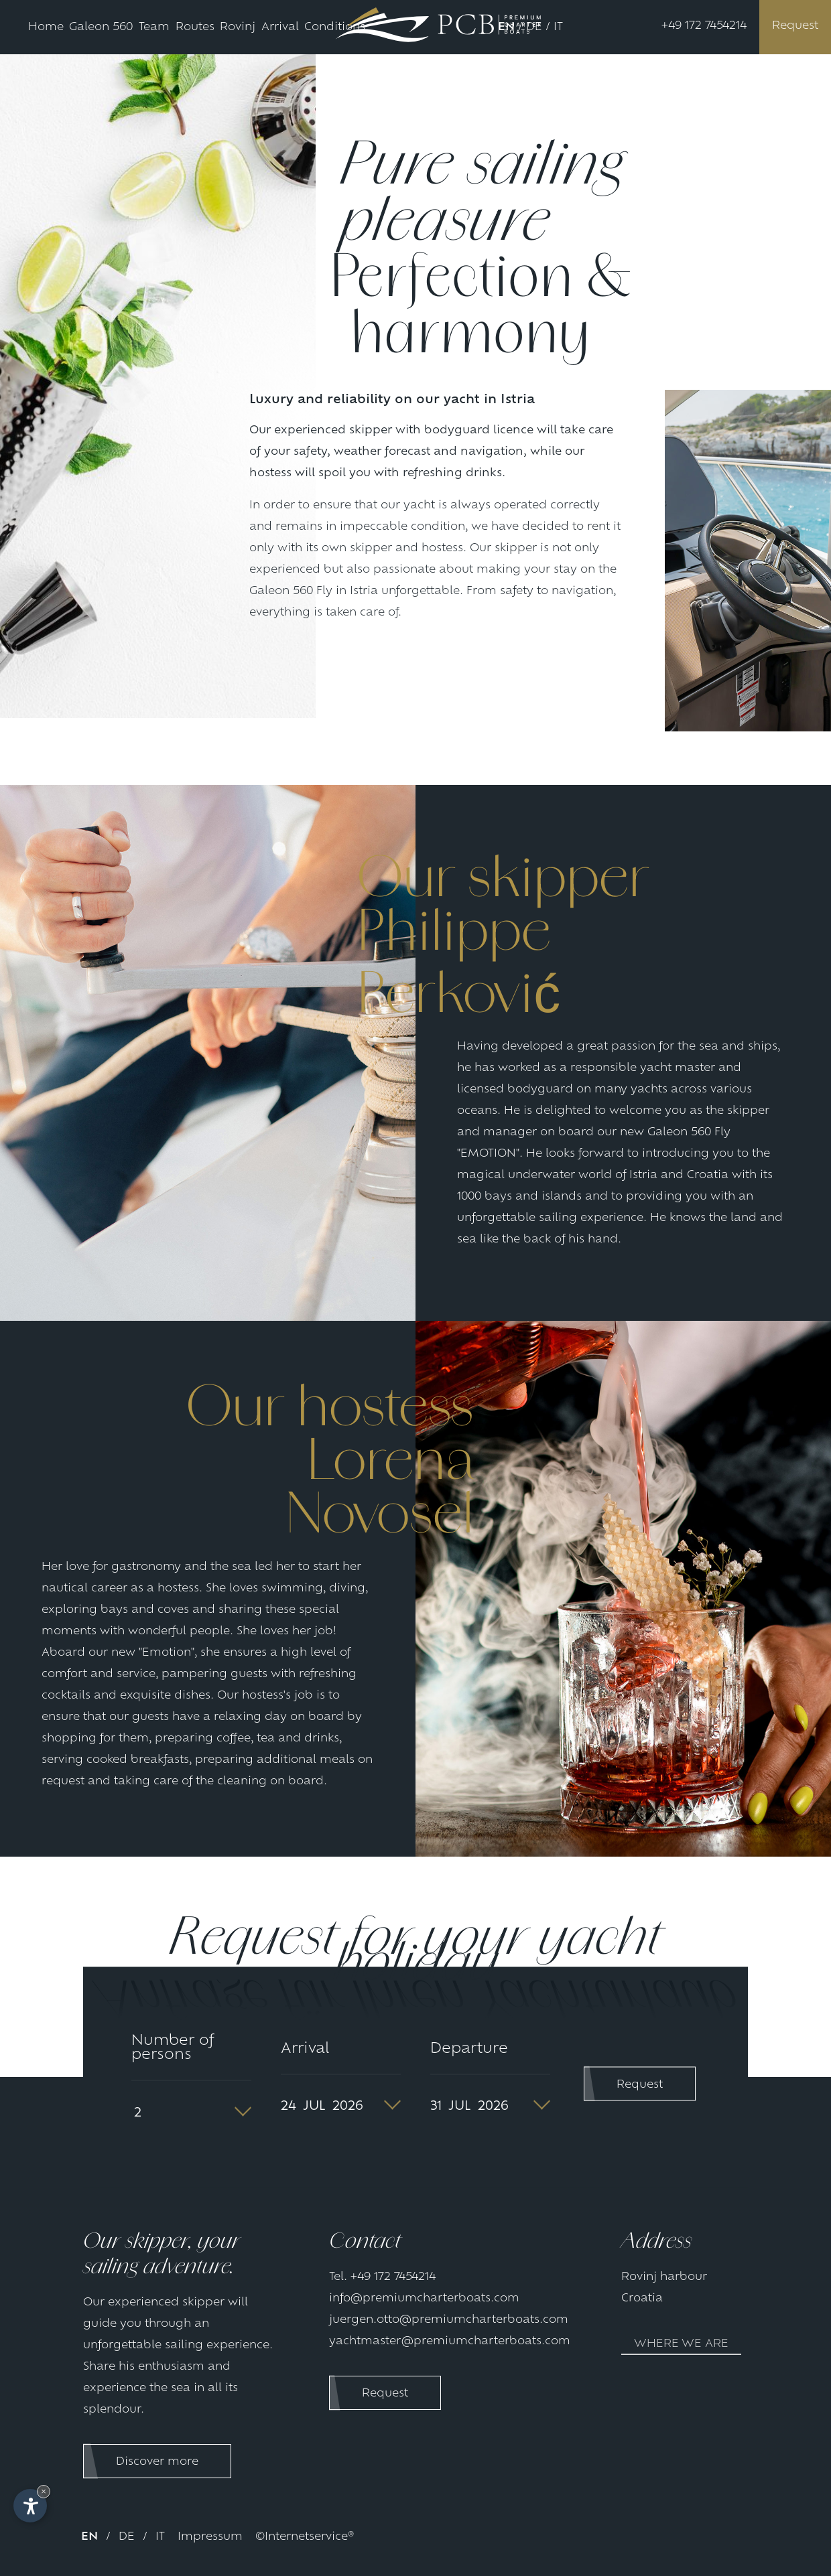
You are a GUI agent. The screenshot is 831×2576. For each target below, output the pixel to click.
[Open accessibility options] (30, 2505)
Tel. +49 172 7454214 (382, 2277)
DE (534, 27)
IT (558, 27)
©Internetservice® (304, 2537)
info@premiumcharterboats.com (424, 2298)
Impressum (210, 2537)
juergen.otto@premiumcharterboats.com (448, 2320)
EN (506, 27)
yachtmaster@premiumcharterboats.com (449, 2341)
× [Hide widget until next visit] (43, 2491)
